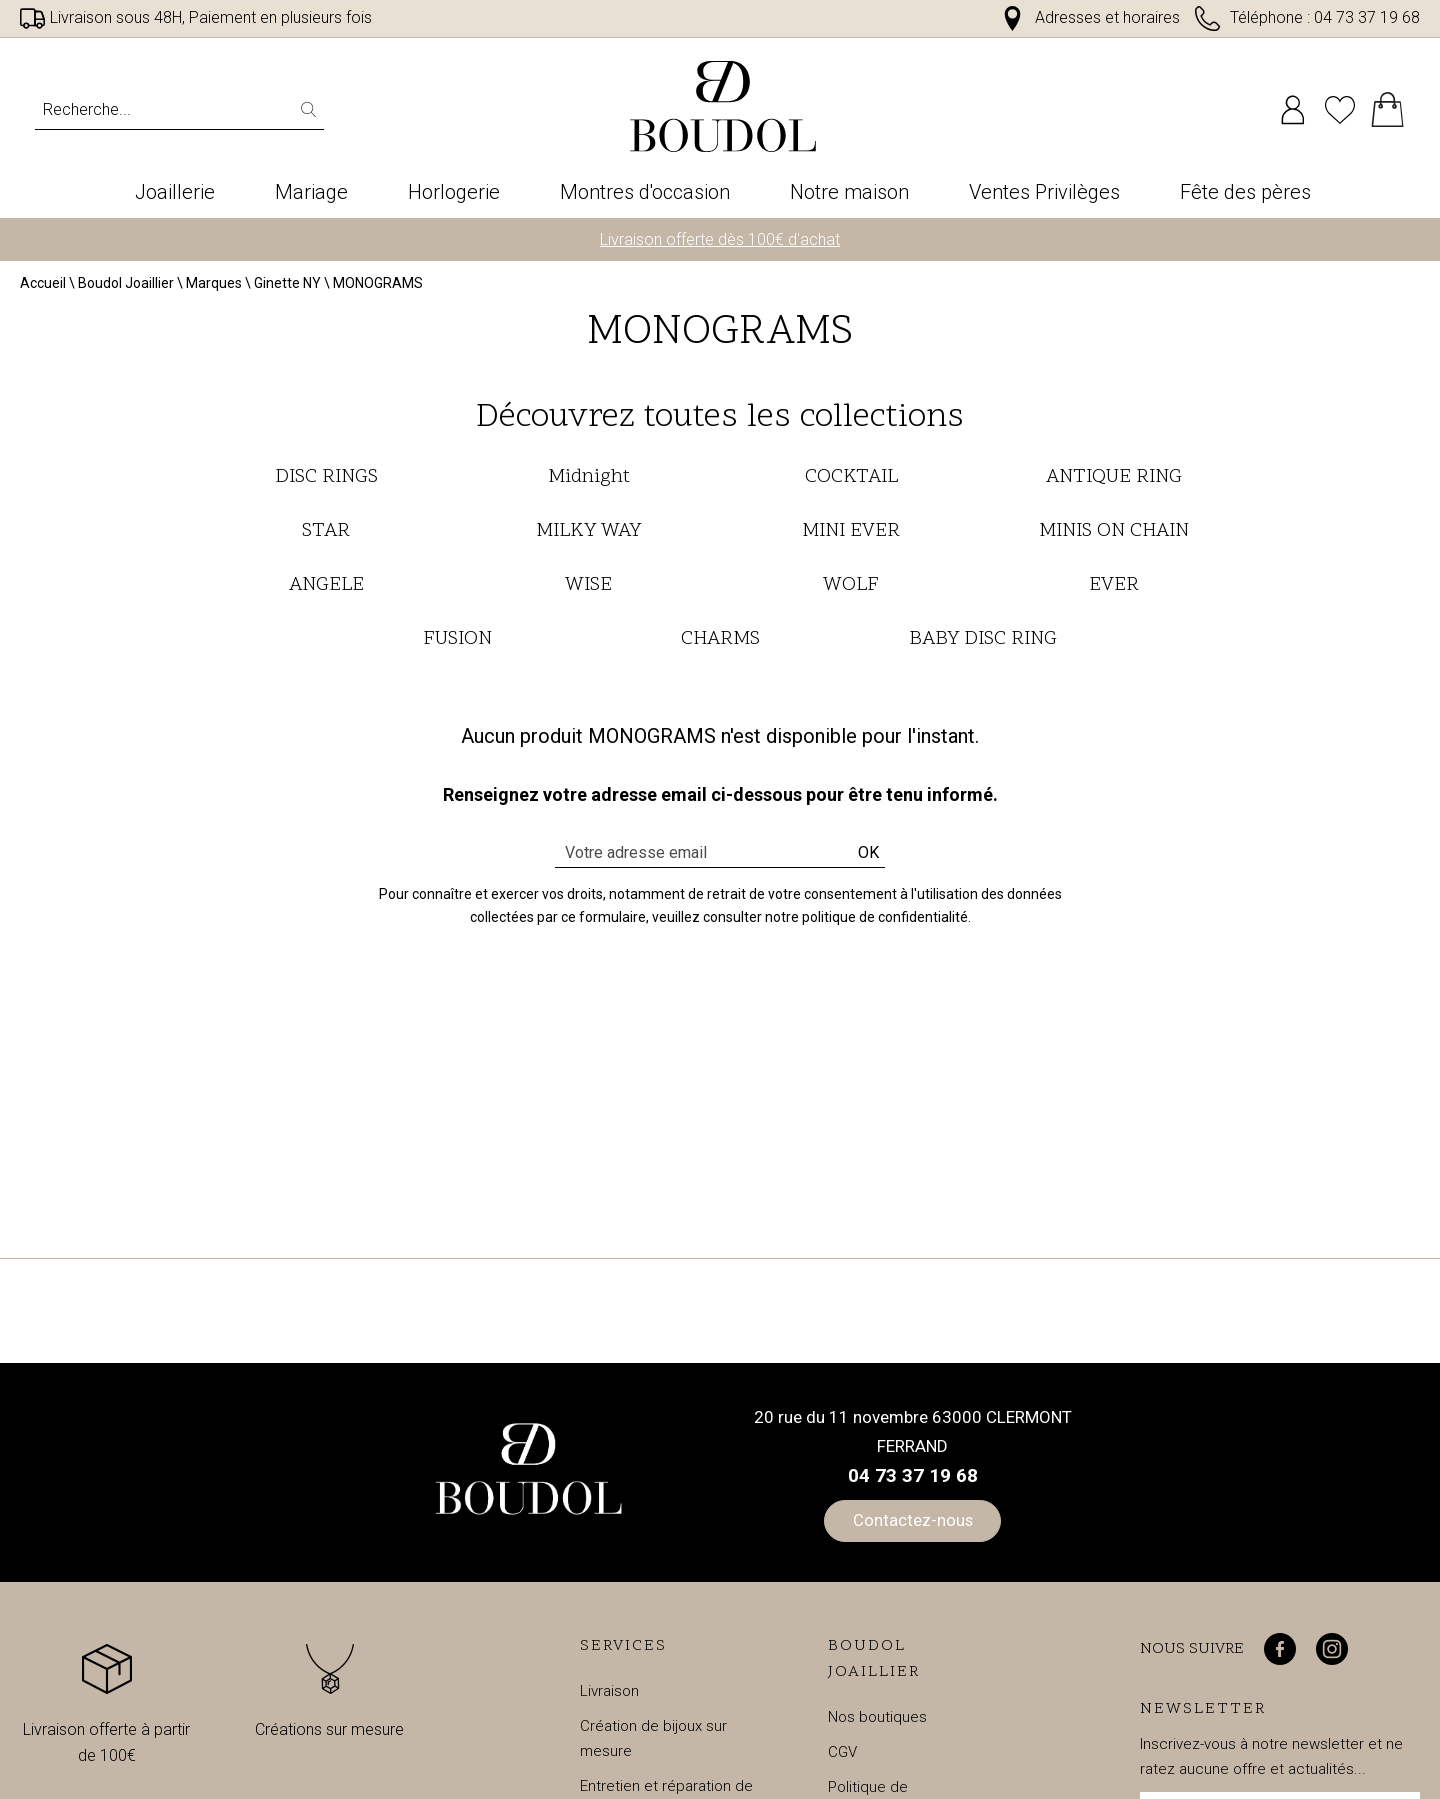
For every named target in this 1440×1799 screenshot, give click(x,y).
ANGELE (326, 591)
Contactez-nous (912, 1526)
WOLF (851, 591)
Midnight (589, 483)
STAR (326, 537)
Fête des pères (1245, 192)
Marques (214, 290)
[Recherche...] (145, 109)
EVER (1114, 591)
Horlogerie (454, 192)
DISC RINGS (326, 483)
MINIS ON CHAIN (1114, 537)
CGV (842, 1758)
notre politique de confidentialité (866, 923)
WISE (588, 591)
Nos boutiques (877, 1723)
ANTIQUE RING (1114, 483)
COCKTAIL (851, 483)
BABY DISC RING (983, 645)
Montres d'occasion (645, 192)
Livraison (609, 1697)
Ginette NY (287, 290)
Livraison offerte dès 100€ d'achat (720, 245)
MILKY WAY (588, 537)
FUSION (457, 645)
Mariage (311, 192)
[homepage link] (723, 106)
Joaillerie (175, 192)
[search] (312, 109)
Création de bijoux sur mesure (653, 1744)
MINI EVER (851, 537)
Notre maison (849, 192)
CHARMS (720, 645)
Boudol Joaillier (126, 290)
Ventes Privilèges (1044, 192)
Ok (868, 858)
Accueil (43, 290)
